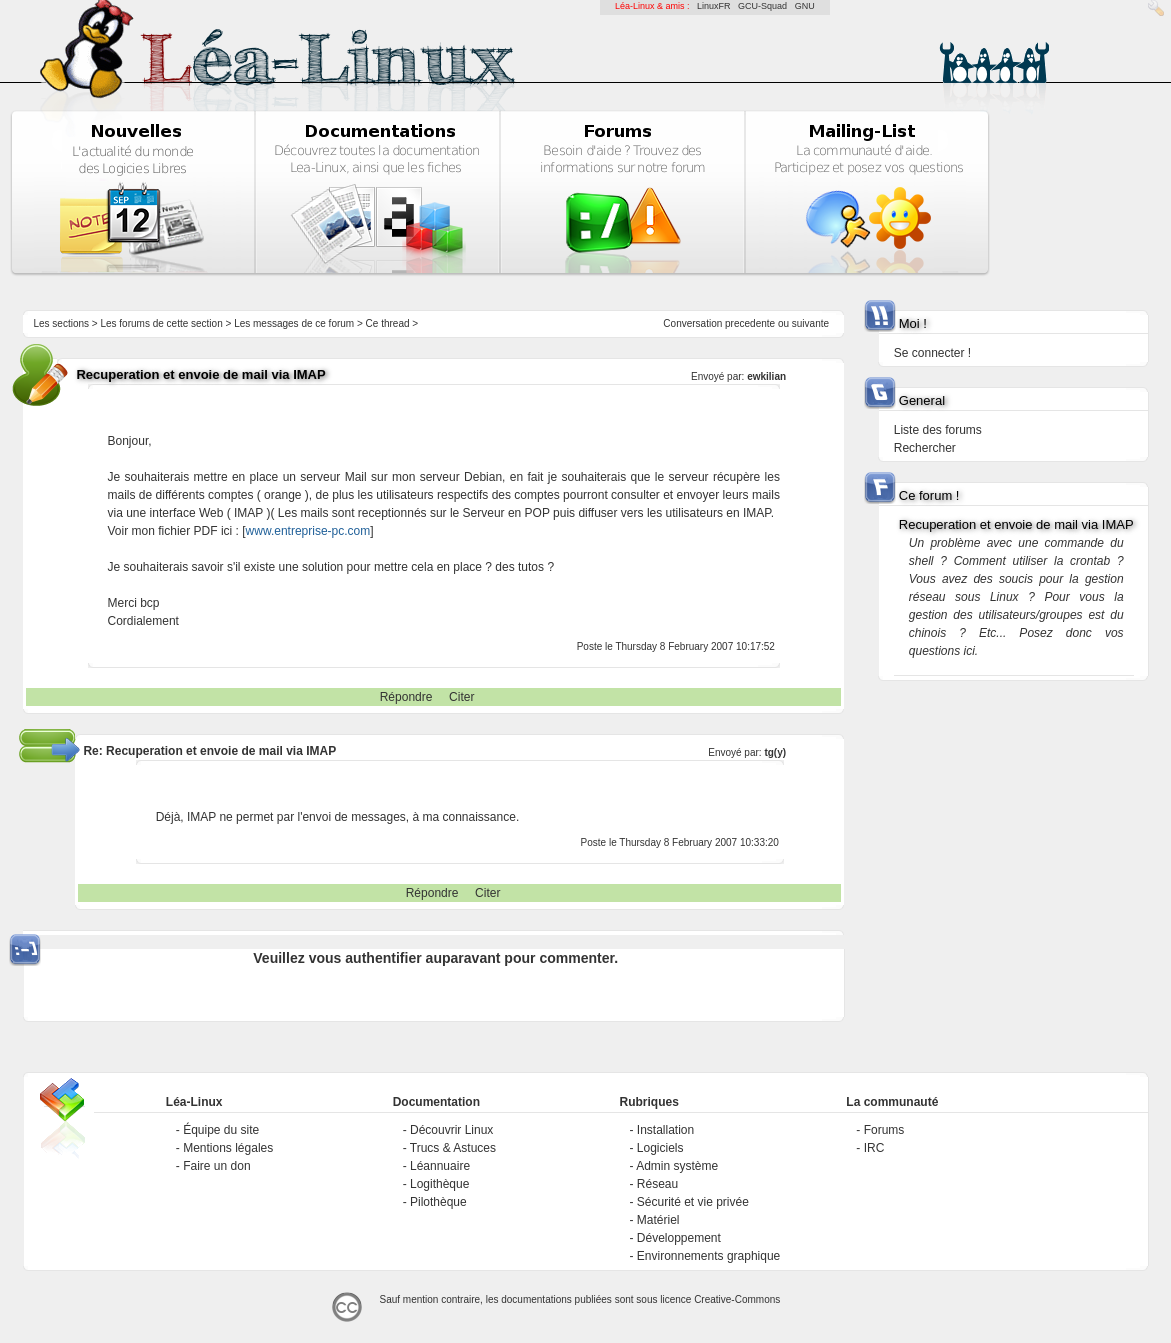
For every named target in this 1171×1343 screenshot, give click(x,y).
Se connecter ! (932, 353)
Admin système (677, 1166)
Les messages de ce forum (294, 323)
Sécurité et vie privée (693, 1202)
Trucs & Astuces (453, 1148)
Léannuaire (440, 1166)
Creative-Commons (737, 1299)
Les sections (61, 323)
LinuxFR (714, 6)
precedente (750, 323)
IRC (874, 1148)
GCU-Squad (762, 6)
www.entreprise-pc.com (308, 531)
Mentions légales (228, 1148)
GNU (805, 6)
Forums (884, 1130)
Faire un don (216, 1166)
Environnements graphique (708, 1256)
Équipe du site (221, 1130)
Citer (461, 697)
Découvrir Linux (451, 1130)
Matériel (658, 1220)
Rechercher (925, 448)
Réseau (657, 1184)
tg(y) (775, 752)
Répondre (406, 697)
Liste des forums (938, 430)
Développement (679, 1238)
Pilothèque (438, 1202)
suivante (810, 323)
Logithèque (439, 1184)
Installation (665, 1130)
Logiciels (660, 1148)
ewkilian (766, 376)
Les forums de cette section (161, 323)
